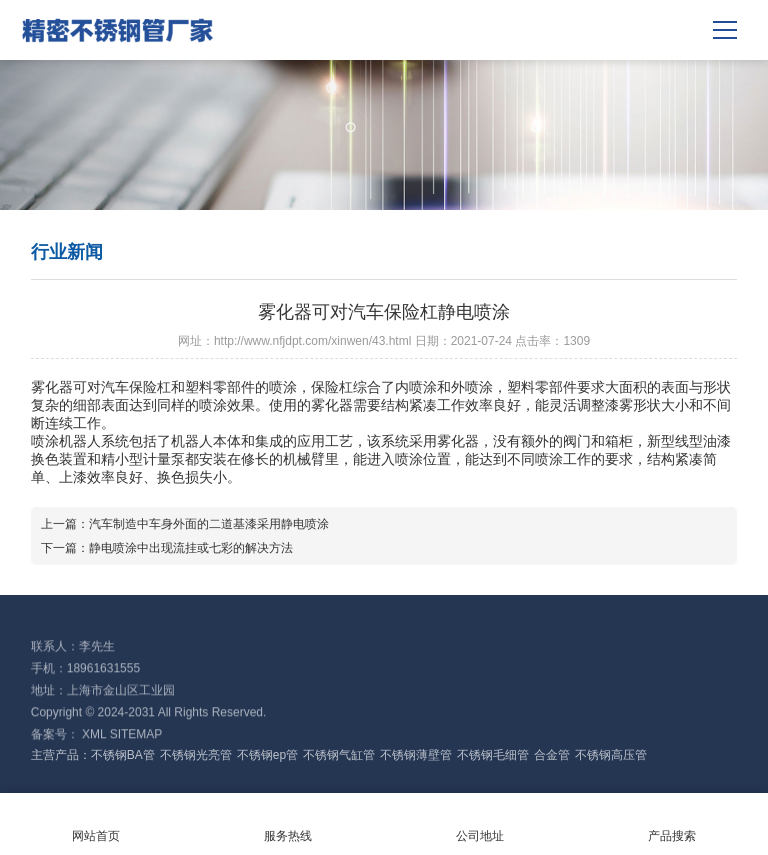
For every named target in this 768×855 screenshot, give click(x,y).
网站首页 (96, 823)
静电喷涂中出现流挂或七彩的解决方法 (191, 548)
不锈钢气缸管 (339, 755)
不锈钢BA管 (123, 755)
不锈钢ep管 (267, 755)
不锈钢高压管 (611, 755)
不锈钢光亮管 (196, 755)
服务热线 (288, 823)
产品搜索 (672, 823)
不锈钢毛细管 (493, 755)
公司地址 (480, 823)
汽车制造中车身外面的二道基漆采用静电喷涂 (209, 524)
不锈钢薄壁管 (416, 755)
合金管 (552, 755)
